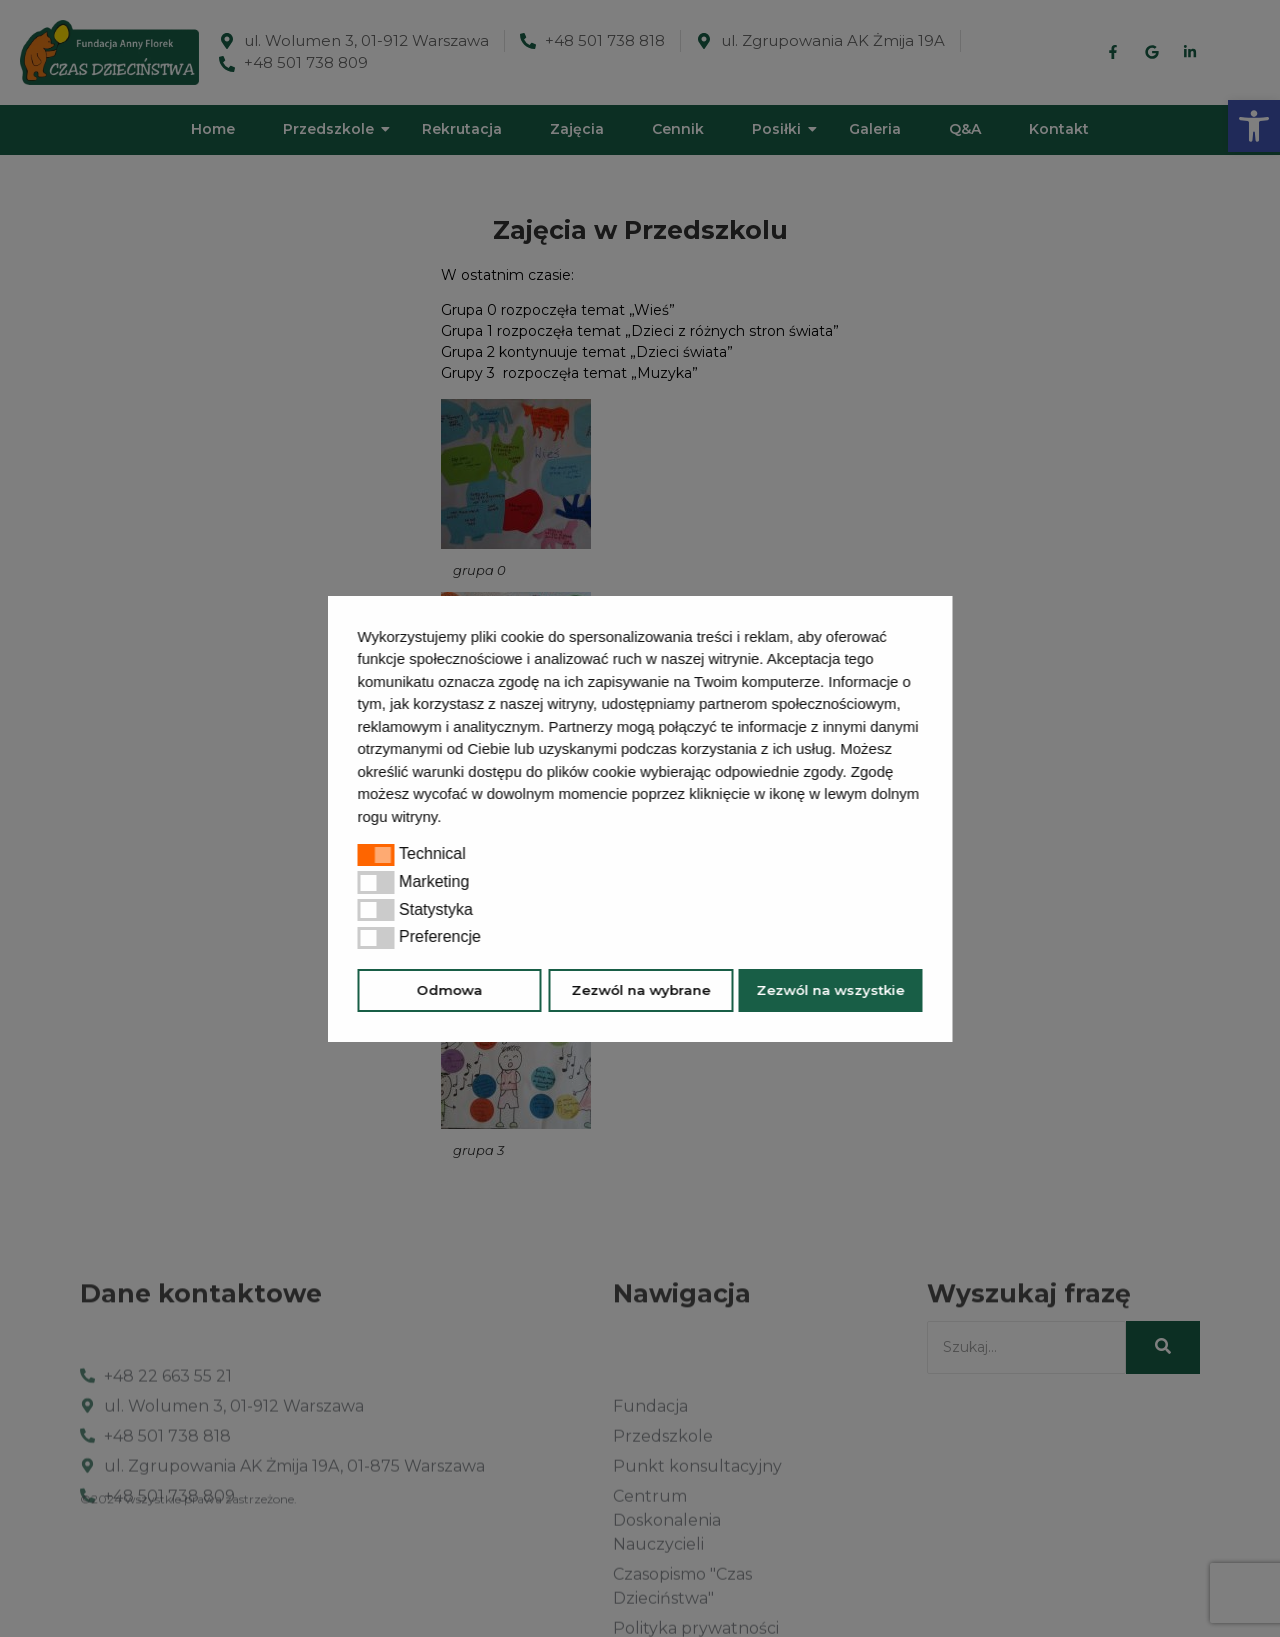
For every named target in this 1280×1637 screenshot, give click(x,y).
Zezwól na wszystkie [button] (830, 990)
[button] (449, 819)
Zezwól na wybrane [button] (640, 990)
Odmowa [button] (450, 990)
